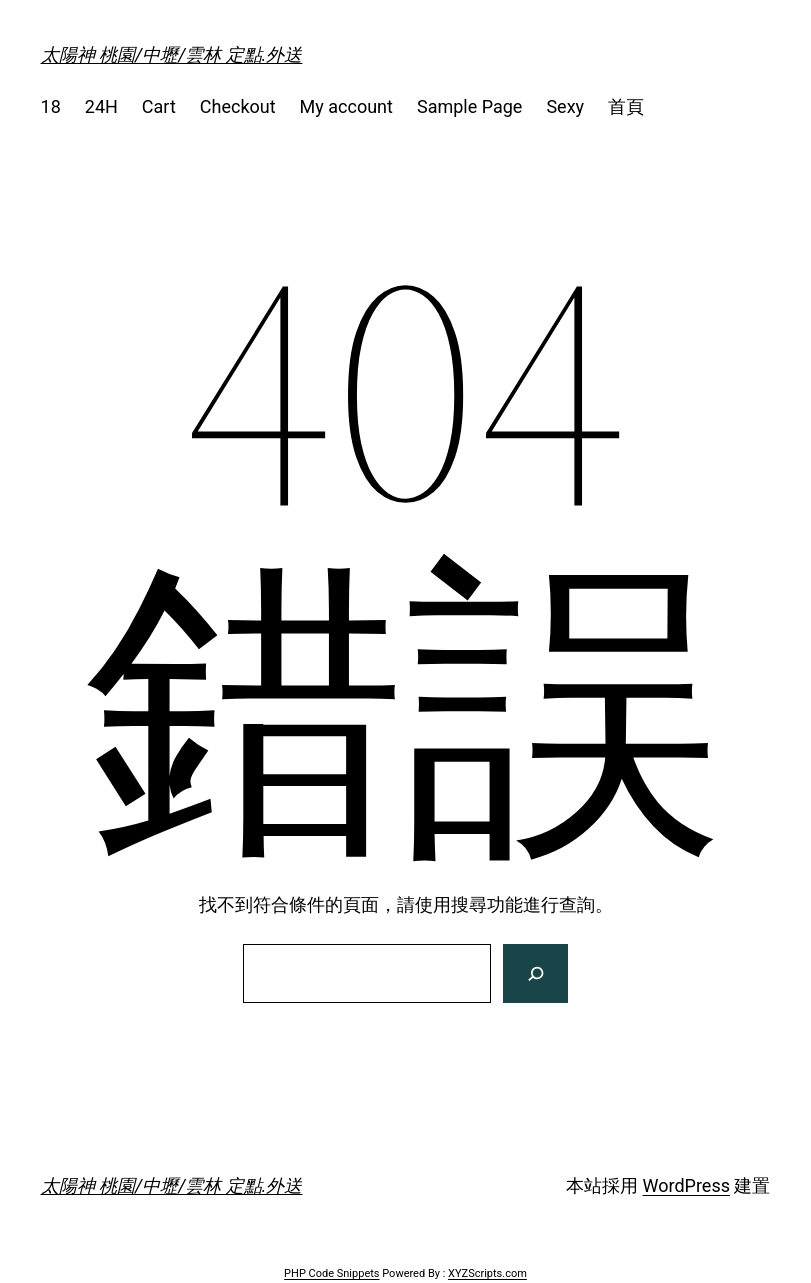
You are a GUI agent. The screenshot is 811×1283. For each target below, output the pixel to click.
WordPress (686, 1185)
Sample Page (469, 106)
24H (101, 106)
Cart (159, 106)
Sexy (565, 106)
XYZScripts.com (487, 1273)
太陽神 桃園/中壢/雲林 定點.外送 (172, 54)
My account (346, 106)
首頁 (626, 106)
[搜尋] (535, 973)
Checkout (238, 106)
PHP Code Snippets (331, 1273)
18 (51, 106)
